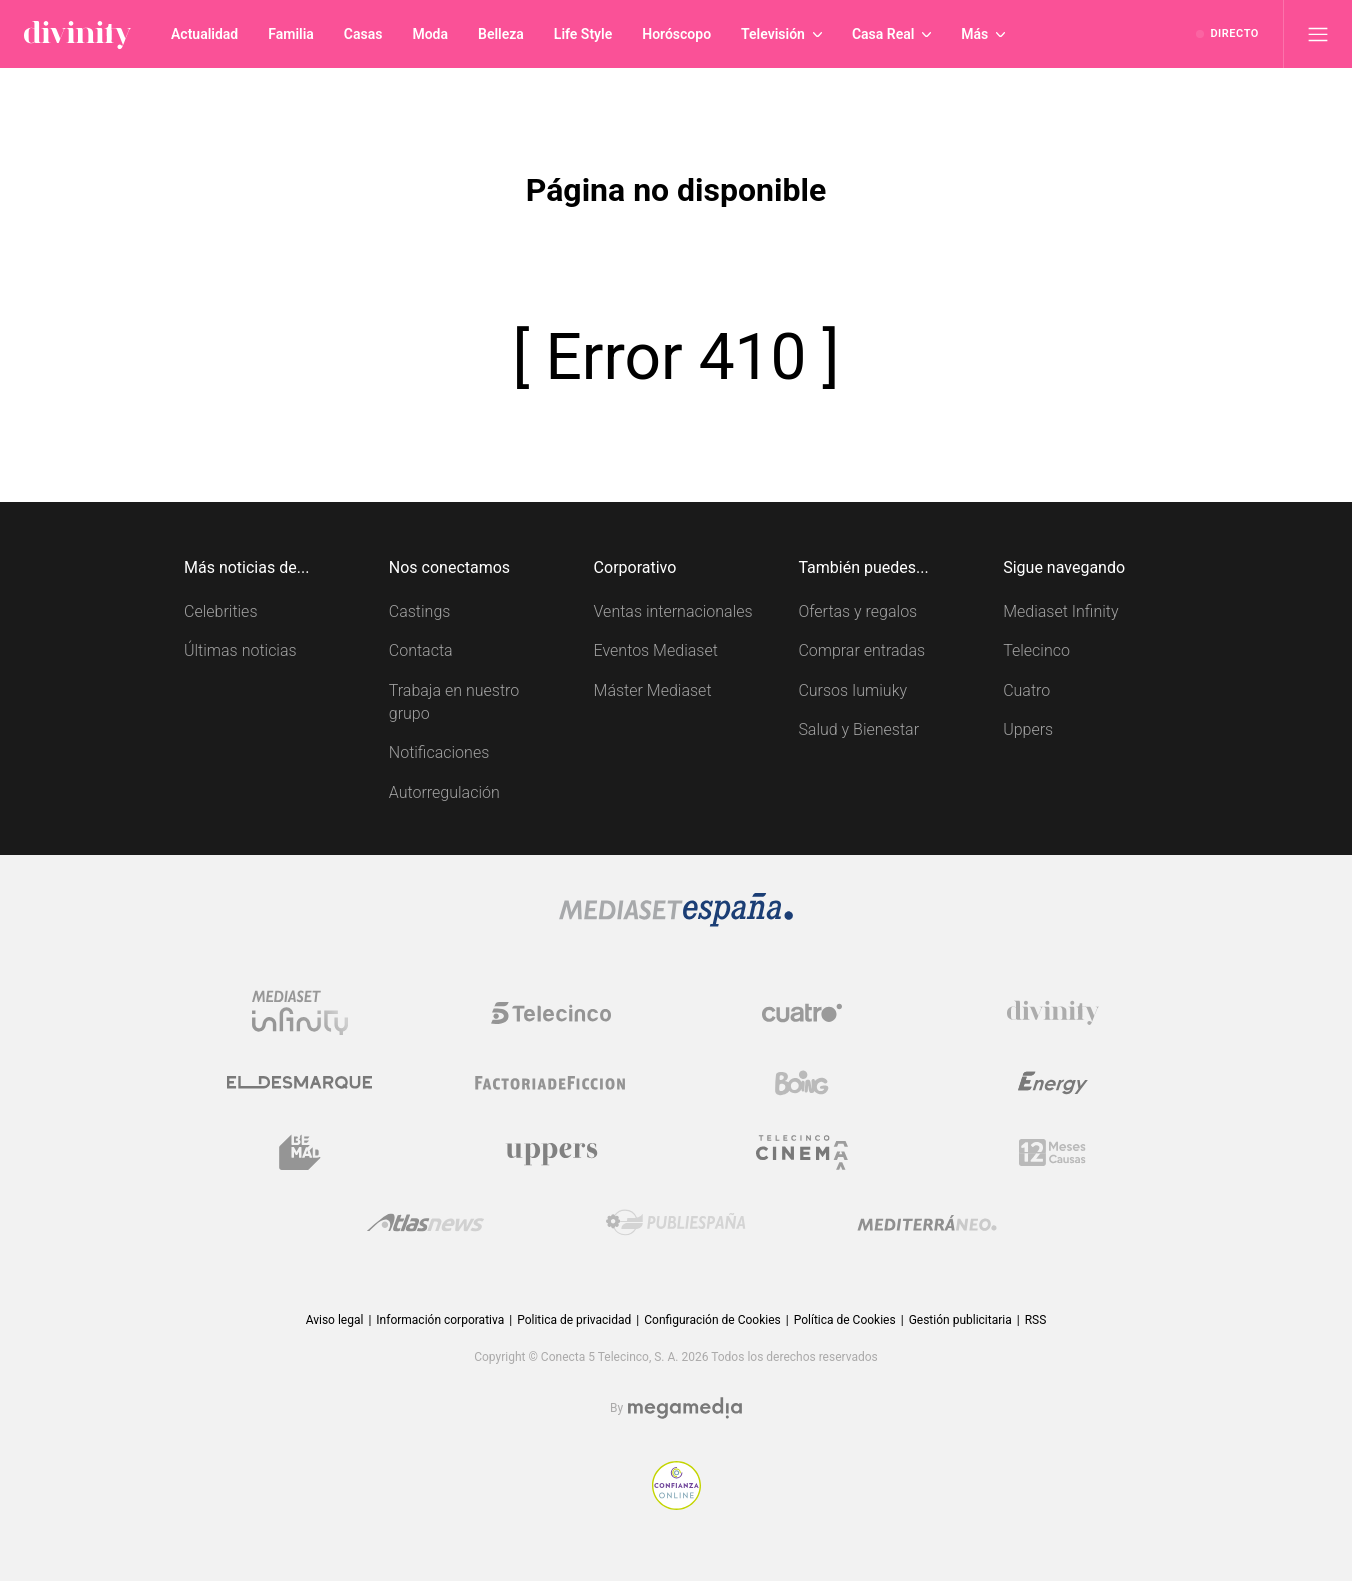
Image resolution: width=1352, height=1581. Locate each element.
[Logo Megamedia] (685, 1408)
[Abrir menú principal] (1318, 34)
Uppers (1028, 729)
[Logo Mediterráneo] (927, 1223)
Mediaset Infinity (1060, 611)
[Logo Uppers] (551, 1153)
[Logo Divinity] (1053, 1013)
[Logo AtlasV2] (425, 1222)
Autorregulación (444, 792)
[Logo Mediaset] (676, 921)
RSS (1036, 1320)
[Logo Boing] (802, 1083)
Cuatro (1026, 690)
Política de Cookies (845, 1320)
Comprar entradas (861, 650)
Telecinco (1036, 650)
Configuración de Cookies (712, 1320)
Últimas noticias (240, 650)
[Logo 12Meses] (1052, 1152)
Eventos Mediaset (656, 650)
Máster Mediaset (653, 690)
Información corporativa (440, 1320)
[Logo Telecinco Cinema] (802, 1152)
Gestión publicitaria (960, 1320)
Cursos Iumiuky (852, 690)
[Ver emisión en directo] (1227, 34)
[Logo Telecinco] (551, 1013)
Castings (420, 611)
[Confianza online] (676, 1504)
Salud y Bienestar (858, 729)
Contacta (421, 650)
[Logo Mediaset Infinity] (300, 1013)
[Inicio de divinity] (77, 34)
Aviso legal (335, 1320)
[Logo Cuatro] (802, 1013)
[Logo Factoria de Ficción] (551, 1083)
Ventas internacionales (673, 611)
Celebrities (221, 611)
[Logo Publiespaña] (676, 1223)
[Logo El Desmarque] (299, 1082)
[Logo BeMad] (300, 1153)
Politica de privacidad (574, 1320)
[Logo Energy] (1053, 1083)
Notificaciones (439, 752)
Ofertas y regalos (857, 611)
